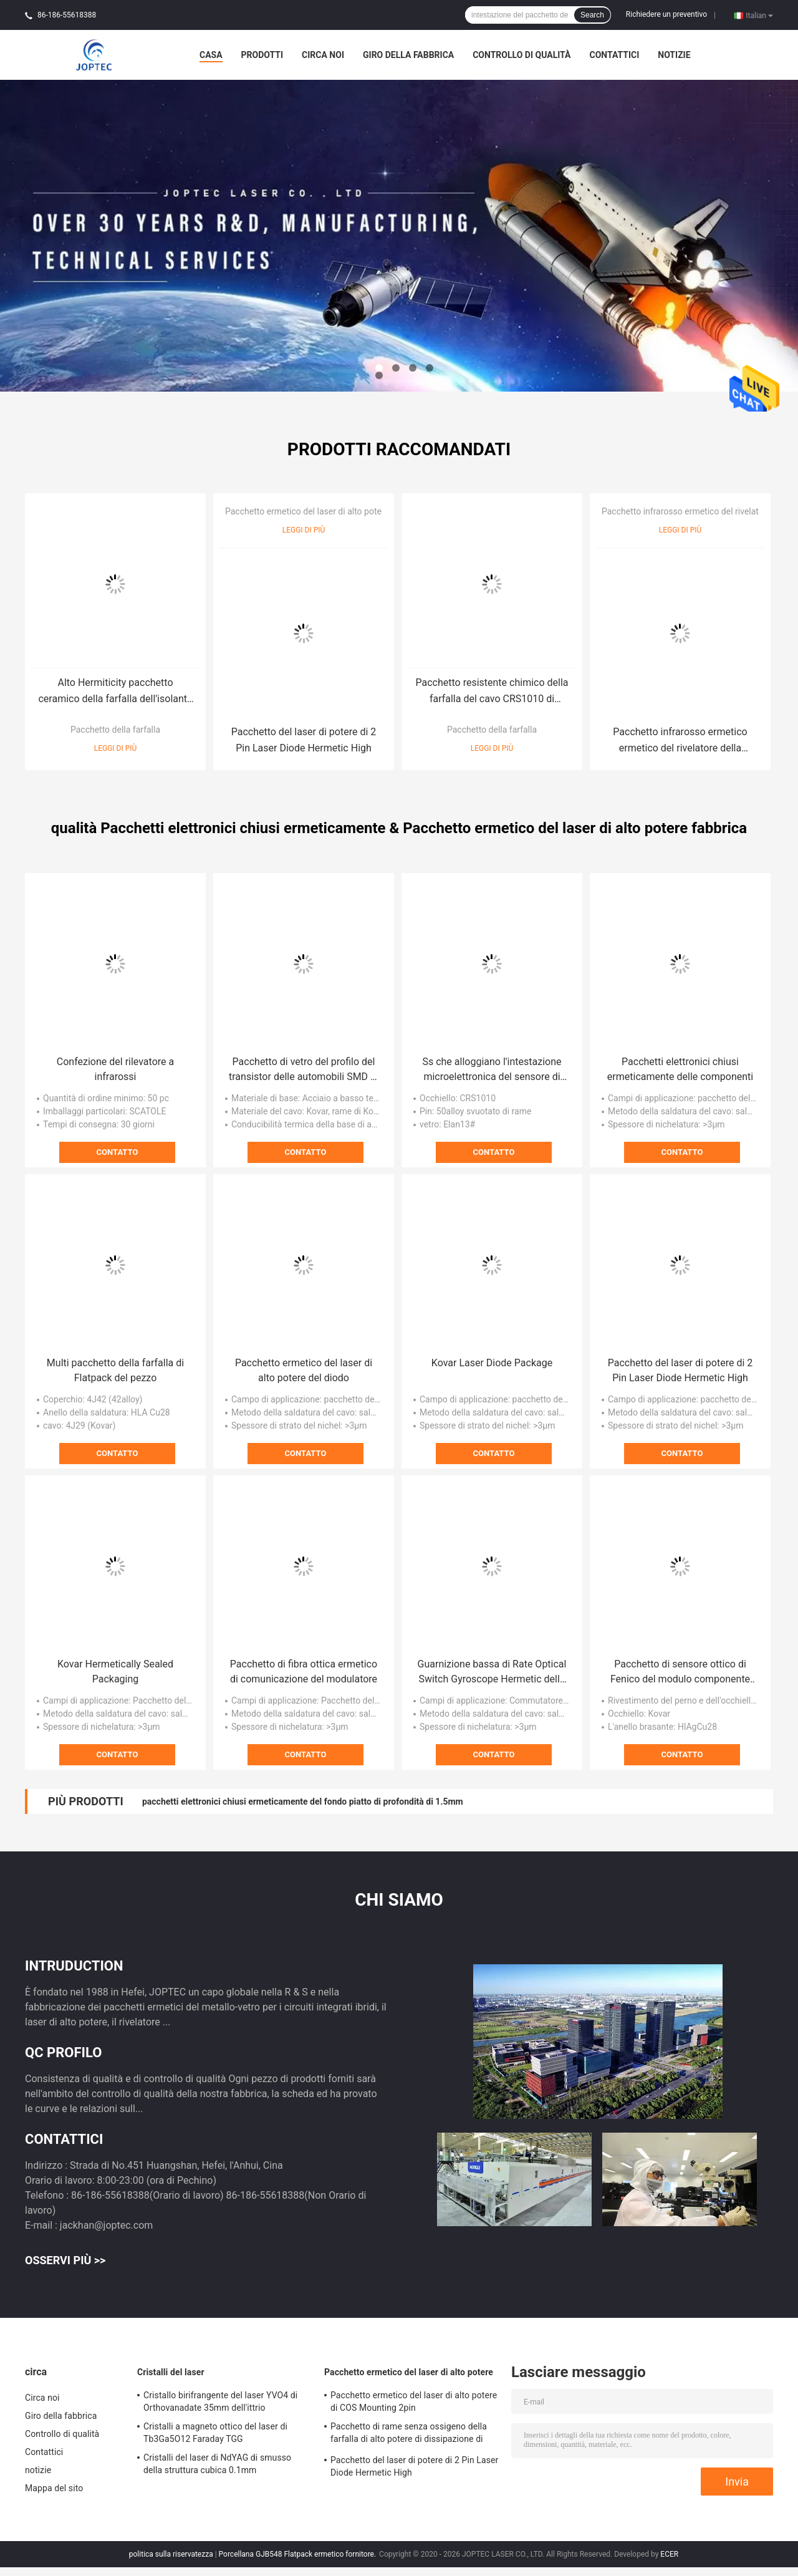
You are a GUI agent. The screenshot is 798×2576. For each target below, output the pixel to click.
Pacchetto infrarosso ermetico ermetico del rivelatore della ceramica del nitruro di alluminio (680, 741)
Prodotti (262, 55)
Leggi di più (115, 748)
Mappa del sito (54, 2488)
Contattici (614, 55)
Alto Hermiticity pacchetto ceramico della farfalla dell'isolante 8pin (115, 692)
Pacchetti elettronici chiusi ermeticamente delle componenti (680, 1069)
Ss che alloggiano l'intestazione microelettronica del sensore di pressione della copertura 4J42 (491, 1070)
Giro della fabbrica (408, 55)
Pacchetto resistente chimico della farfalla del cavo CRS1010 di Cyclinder (491, 692)
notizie (674, 55)
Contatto (117, 1152)
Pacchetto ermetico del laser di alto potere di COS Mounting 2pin (413, 2401)
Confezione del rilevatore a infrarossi (115, 1069)
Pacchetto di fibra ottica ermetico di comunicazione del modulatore (303, 1671)
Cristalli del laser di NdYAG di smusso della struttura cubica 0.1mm (217, 2464)
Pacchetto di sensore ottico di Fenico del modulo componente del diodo (680, 1672)
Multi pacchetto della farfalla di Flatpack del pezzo (115, 1370)
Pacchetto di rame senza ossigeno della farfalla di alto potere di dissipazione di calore (408, 2434)
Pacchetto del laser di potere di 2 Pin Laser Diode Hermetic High (304, 740)
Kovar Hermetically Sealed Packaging (115, 1671)
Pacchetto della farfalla (115, 730)
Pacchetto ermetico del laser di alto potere (307, 511)
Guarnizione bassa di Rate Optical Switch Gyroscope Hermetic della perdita (492, 1672)
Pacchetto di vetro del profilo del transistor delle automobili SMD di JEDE (303, 1070)
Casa (211, 55)
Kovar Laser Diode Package (491, 1363)
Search (592, 15)
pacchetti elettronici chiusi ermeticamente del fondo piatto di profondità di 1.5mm (302, 1802)
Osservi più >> (65, 2260)
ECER (669, 2554)
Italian (759, 15)
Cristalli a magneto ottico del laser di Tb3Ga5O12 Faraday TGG (215, 2432)
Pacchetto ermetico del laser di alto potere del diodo (303, 1370)
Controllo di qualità (521, 55)
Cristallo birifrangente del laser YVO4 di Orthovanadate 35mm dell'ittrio (220, 2401)
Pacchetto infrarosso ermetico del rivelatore (686, 511)
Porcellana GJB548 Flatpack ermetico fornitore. (298, 2554)
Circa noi (323, 55)
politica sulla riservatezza (171, 2554)
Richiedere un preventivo (666, 14)
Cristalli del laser (170, 2372)
